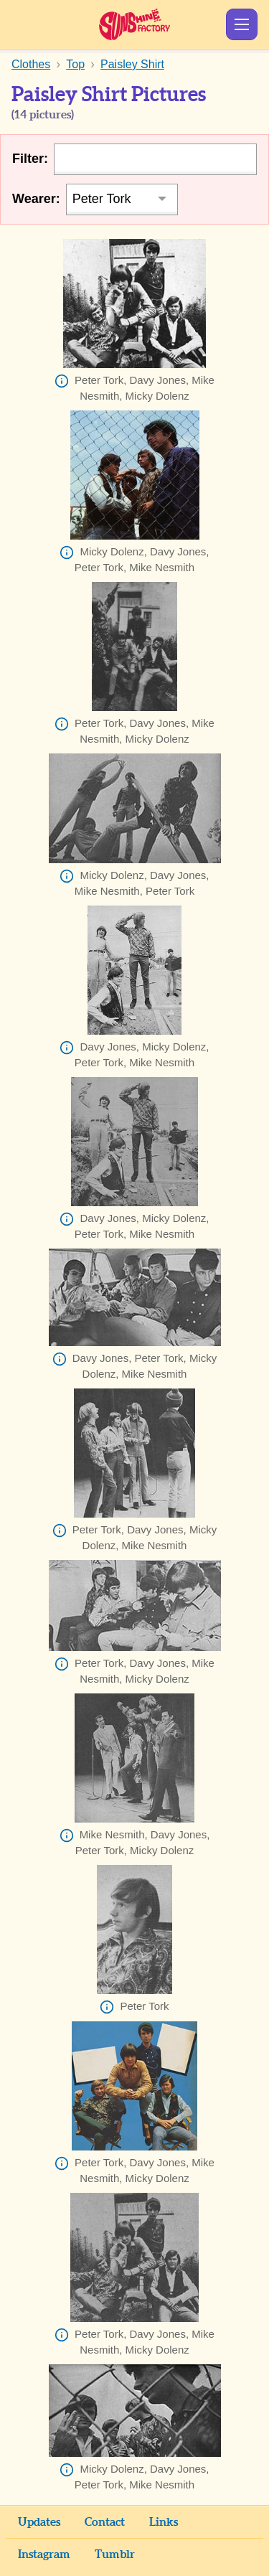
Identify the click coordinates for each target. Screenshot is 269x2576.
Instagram (44, 2554)
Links (163, 2522)
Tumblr (115, 2554)
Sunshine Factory (134, 24)
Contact (105, 2522)
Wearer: (36, 199)
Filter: (30, 158)
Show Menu (242, 24)
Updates (39, 2522)
